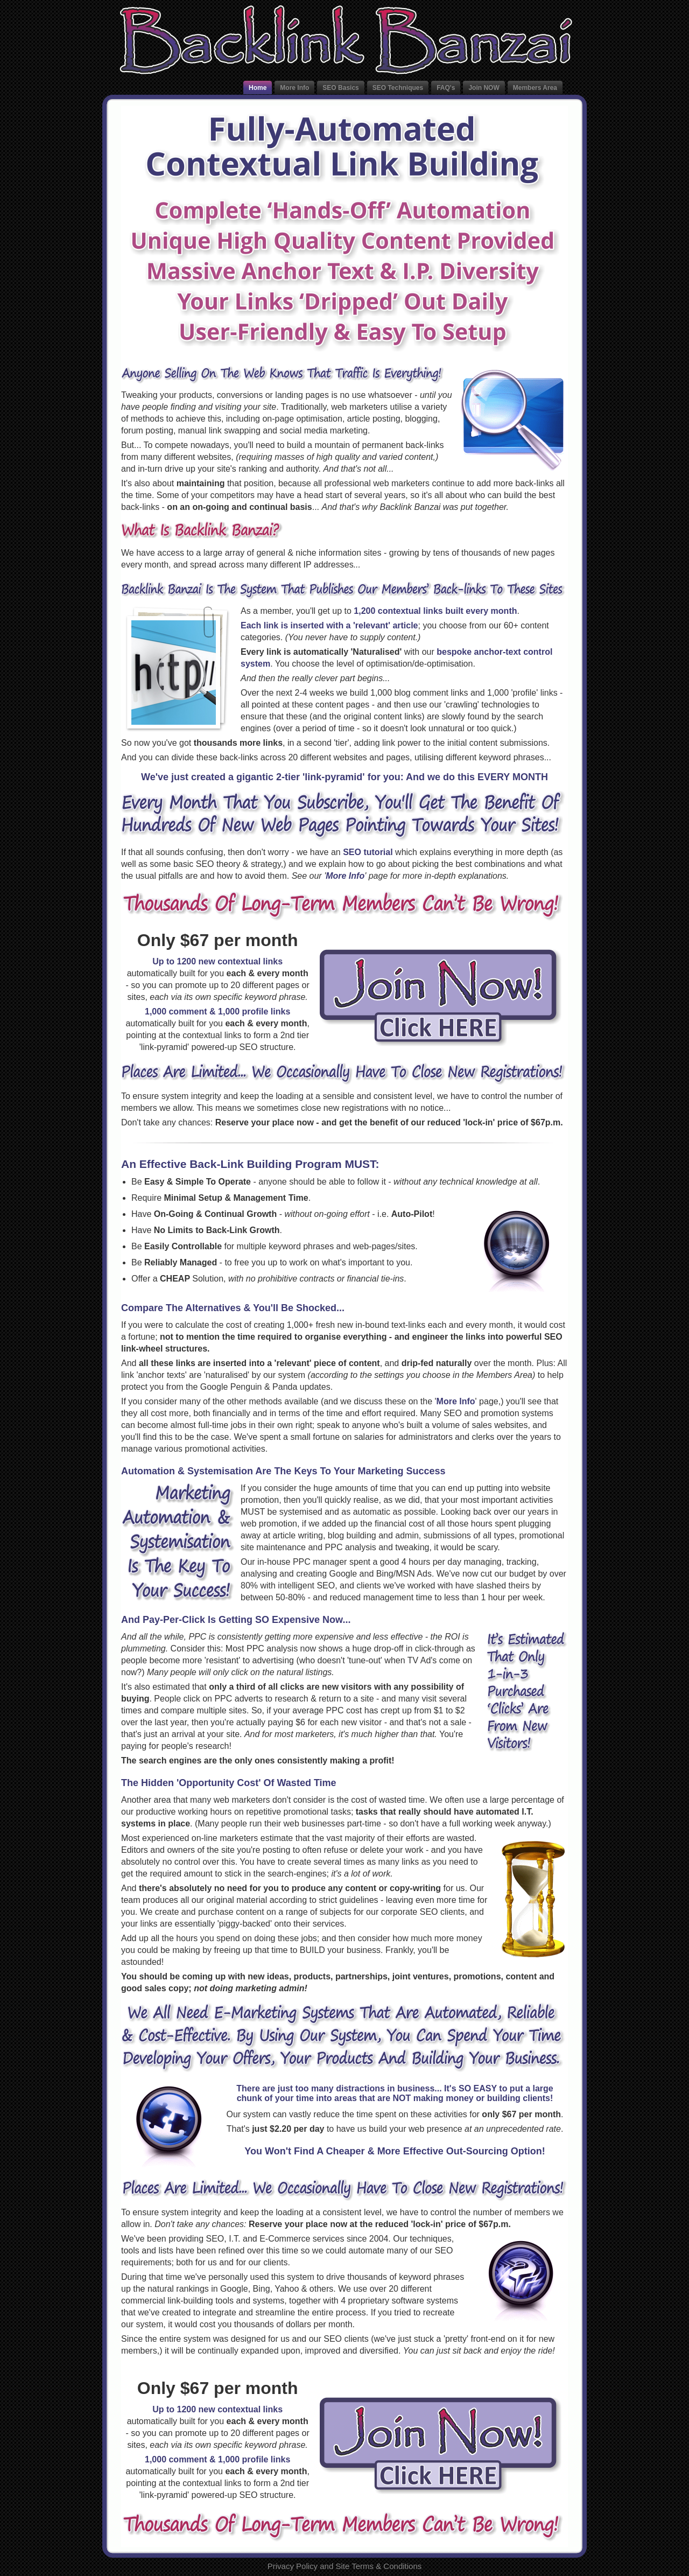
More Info (345, 875)
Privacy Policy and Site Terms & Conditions (345, 2566)
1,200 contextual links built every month (435, 610)
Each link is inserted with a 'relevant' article (329, 625)
